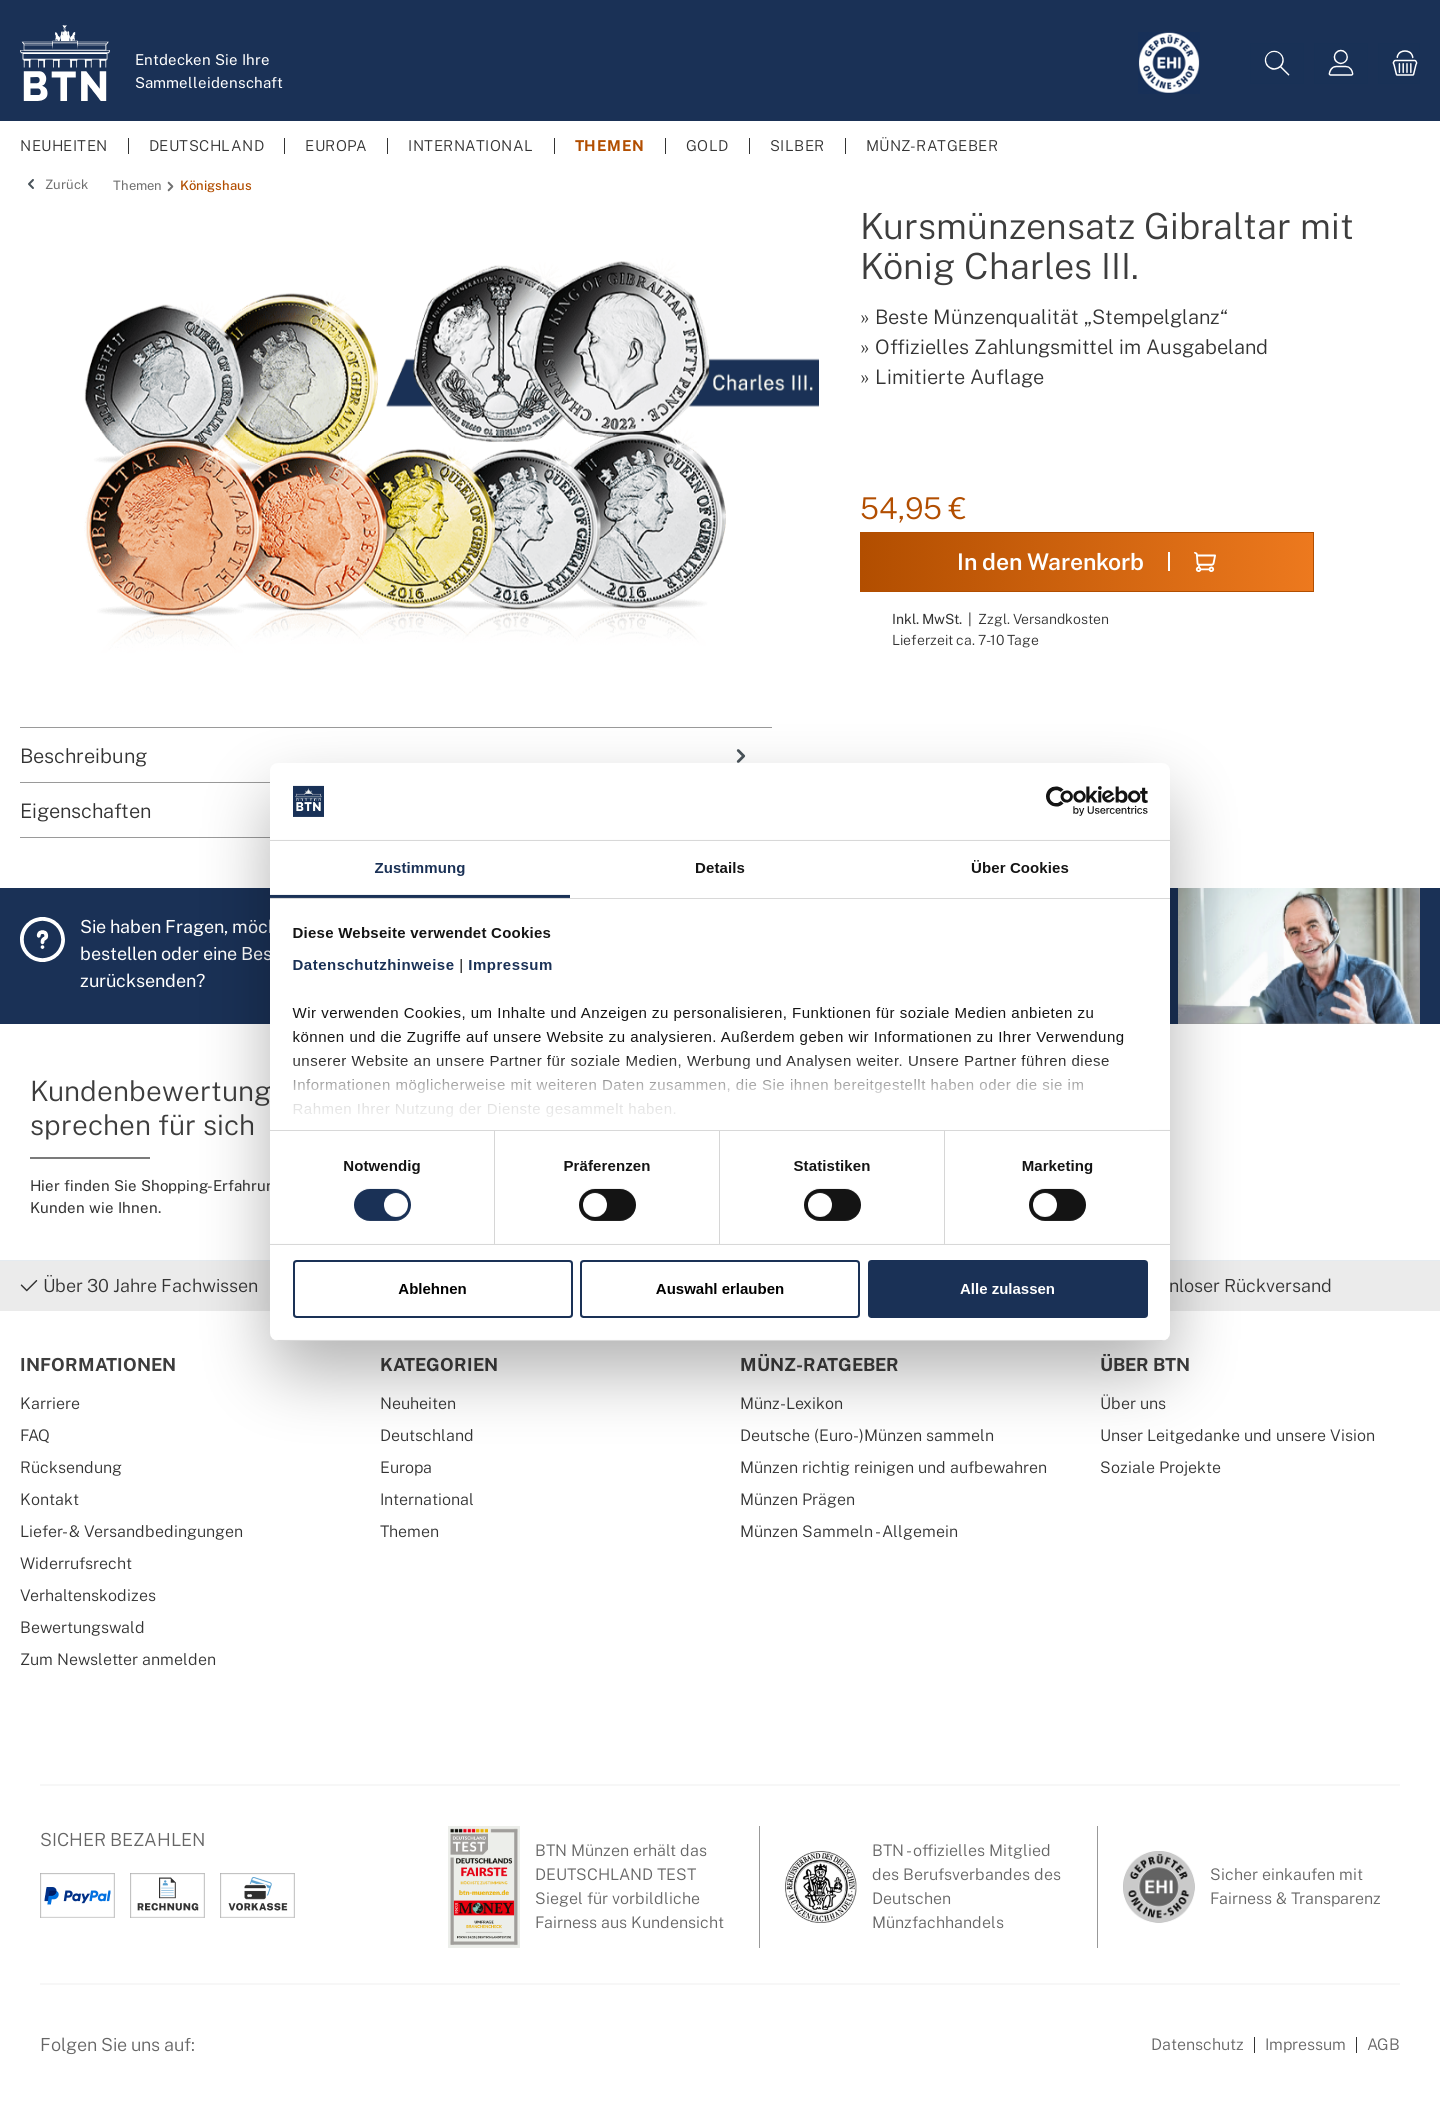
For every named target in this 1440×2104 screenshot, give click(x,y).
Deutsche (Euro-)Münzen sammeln (867, 1435)
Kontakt (49, 1499)
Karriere (50, 1403)
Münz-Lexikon (791, 1403)
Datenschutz (1197, 2044)
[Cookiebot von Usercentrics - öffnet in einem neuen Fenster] (1060, 801)
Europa (406, 1467)
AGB (1383, 2044)
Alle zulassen (1007, 1288)
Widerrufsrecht (76, 1563)
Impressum (1305, 2044)
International (427, 1499)
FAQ (35, 1435)
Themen (409, 1531)
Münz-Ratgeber (819, 1364)
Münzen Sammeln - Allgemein (849, 1531)
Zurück (54, 184)
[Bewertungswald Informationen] (325, 2055)
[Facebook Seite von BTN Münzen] (227, 2055)
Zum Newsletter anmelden (118, 1659)
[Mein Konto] (1341, 63)
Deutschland (427, 1435)
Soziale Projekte (1160, 1467)
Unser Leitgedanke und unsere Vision (1237, 1435)
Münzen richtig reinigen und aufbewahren (893, 1467)
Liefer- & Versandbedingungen (131, 1531)
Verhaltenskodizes (88, 1595)
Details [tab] (720, 867)
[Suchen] (1277, 63)
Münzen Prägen (797, 1499)
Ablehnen (432, 1288)
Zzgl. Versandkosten (1043, 618)
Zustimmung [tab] (420, 867)
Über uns (1133, 1403)
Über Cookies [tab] (1020, 867)
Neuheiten (418, 1403)
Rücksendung (71, 1467)
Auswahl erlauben (720, 1288)
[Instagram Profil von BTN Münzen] (276, 2055)
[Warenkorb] (1399, 63)
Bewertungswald (82, 1627)
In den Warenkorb (1086, 561)
